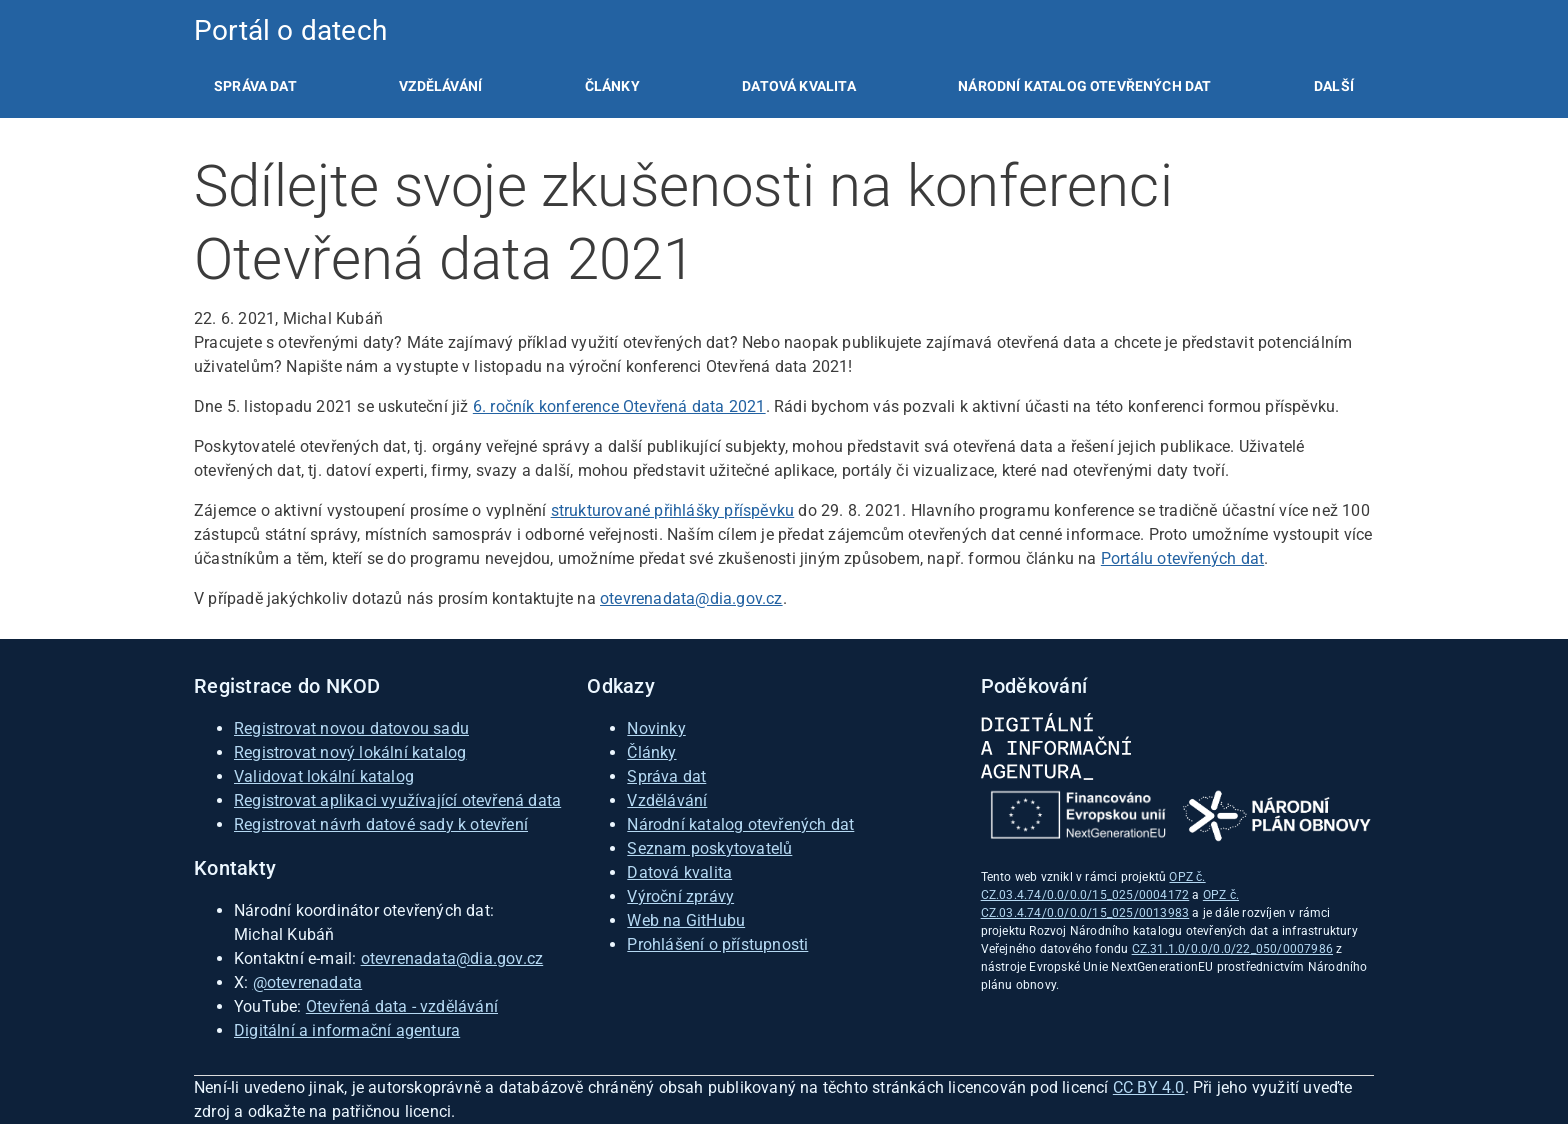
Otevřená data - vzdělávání (402, 1006)
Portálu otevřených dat (1182, 558)
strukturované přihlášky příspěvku (673, 510)
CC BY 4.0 (1149, 1087)
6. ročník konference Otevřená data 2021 (619, 406)
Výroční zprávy (680, 896)
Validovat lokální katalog (324, 776)
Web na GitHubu (686, 920)
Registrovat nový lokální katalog (350, 752)
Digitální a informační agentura (347, 1030)
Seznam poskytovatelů (709, 848)
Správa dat (255, 86)
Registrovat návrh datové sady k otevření (381, 824)
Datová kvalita (798, 86)
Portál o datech (290, 30)
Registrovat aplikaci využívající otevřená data (397, 800)
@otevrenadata (308, 982)
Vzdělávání (440, 86)
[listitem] (255, 86)
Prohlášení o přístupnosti (717, 944)
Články (612, 86)
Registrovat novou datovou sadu (351, 728)
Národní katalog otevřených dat (740, 824)
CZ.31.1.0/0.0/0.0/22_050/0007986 (1232, 949)
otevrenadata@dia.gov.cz (691, 598)
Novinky (656, 728)
